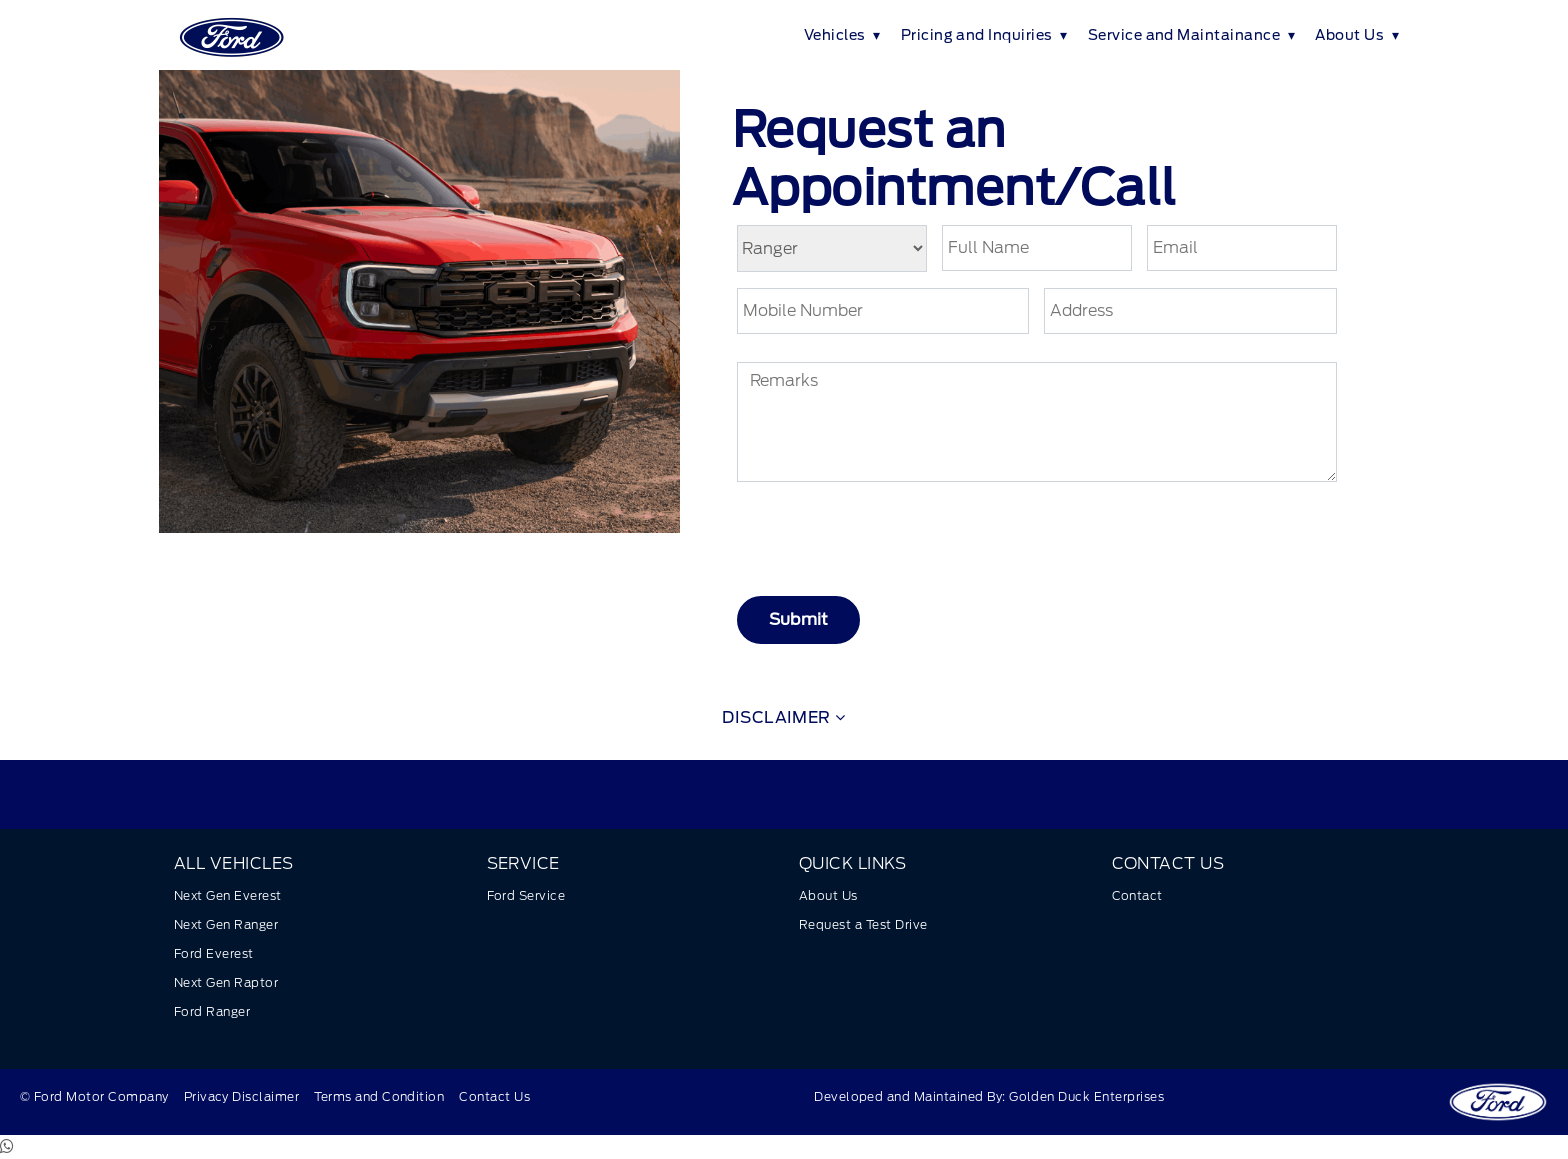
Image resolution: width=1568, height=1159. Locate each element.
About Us (1349, 35)
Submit (798, 619)
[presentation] (904, 541)
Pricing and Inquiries (977, 35)
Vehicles (835, 35)
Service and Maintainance (1184, 35)
